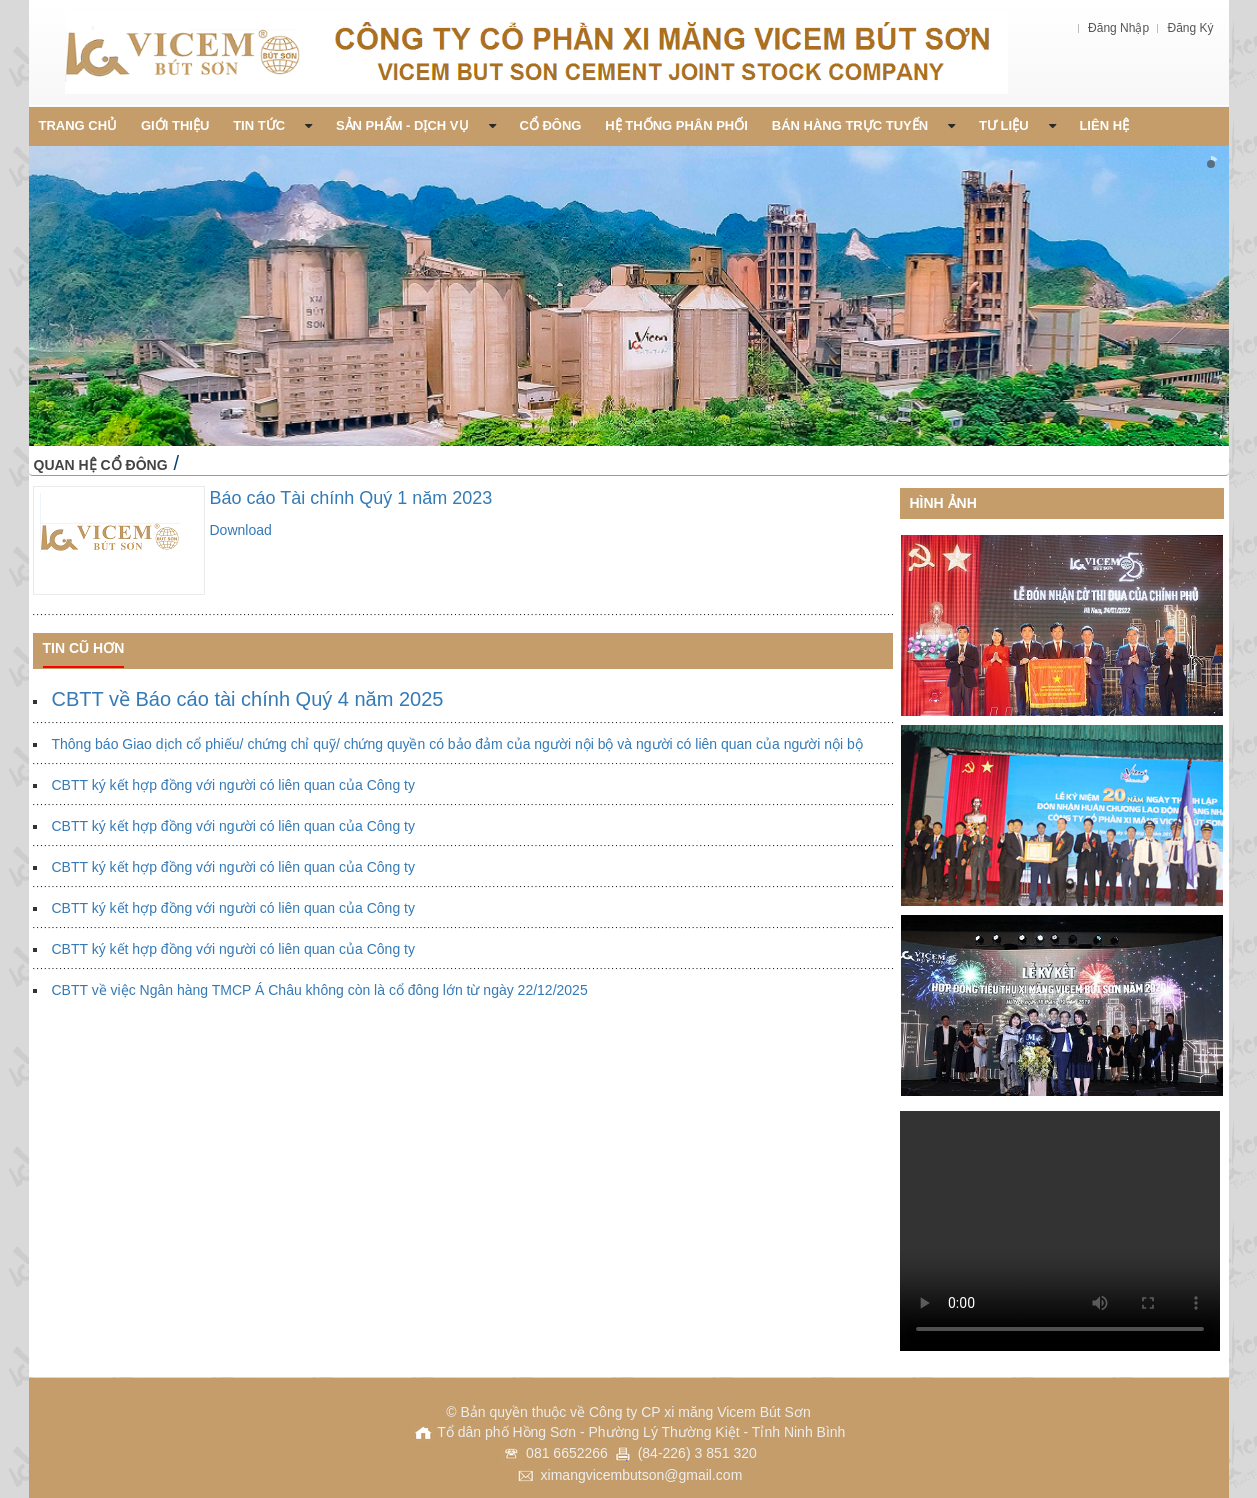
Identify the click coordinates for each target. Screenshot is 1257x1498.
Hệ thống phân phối (676, 125)
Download (241, 530)
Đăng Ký (1190, 28)
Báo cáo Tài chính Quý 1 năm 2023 (351, 498)
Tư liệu (1017, 125)
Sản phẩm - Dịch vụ (416, 125)
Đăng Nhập (1120, 28)
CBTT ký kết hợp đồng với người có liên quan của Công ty (233, 785)
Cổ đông (550, 125)
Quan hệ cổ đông (101, 465)
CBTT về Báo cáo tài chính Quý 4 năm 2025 (248, 699)
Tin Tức (272, 125)
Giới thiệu (175, 125)
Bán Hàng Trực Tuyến (863, 125)
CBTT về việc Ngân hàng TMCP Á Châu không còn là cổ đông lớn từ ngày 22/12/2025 (320, 990)
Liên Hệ (1104, 125)
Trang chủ (78, 125)
